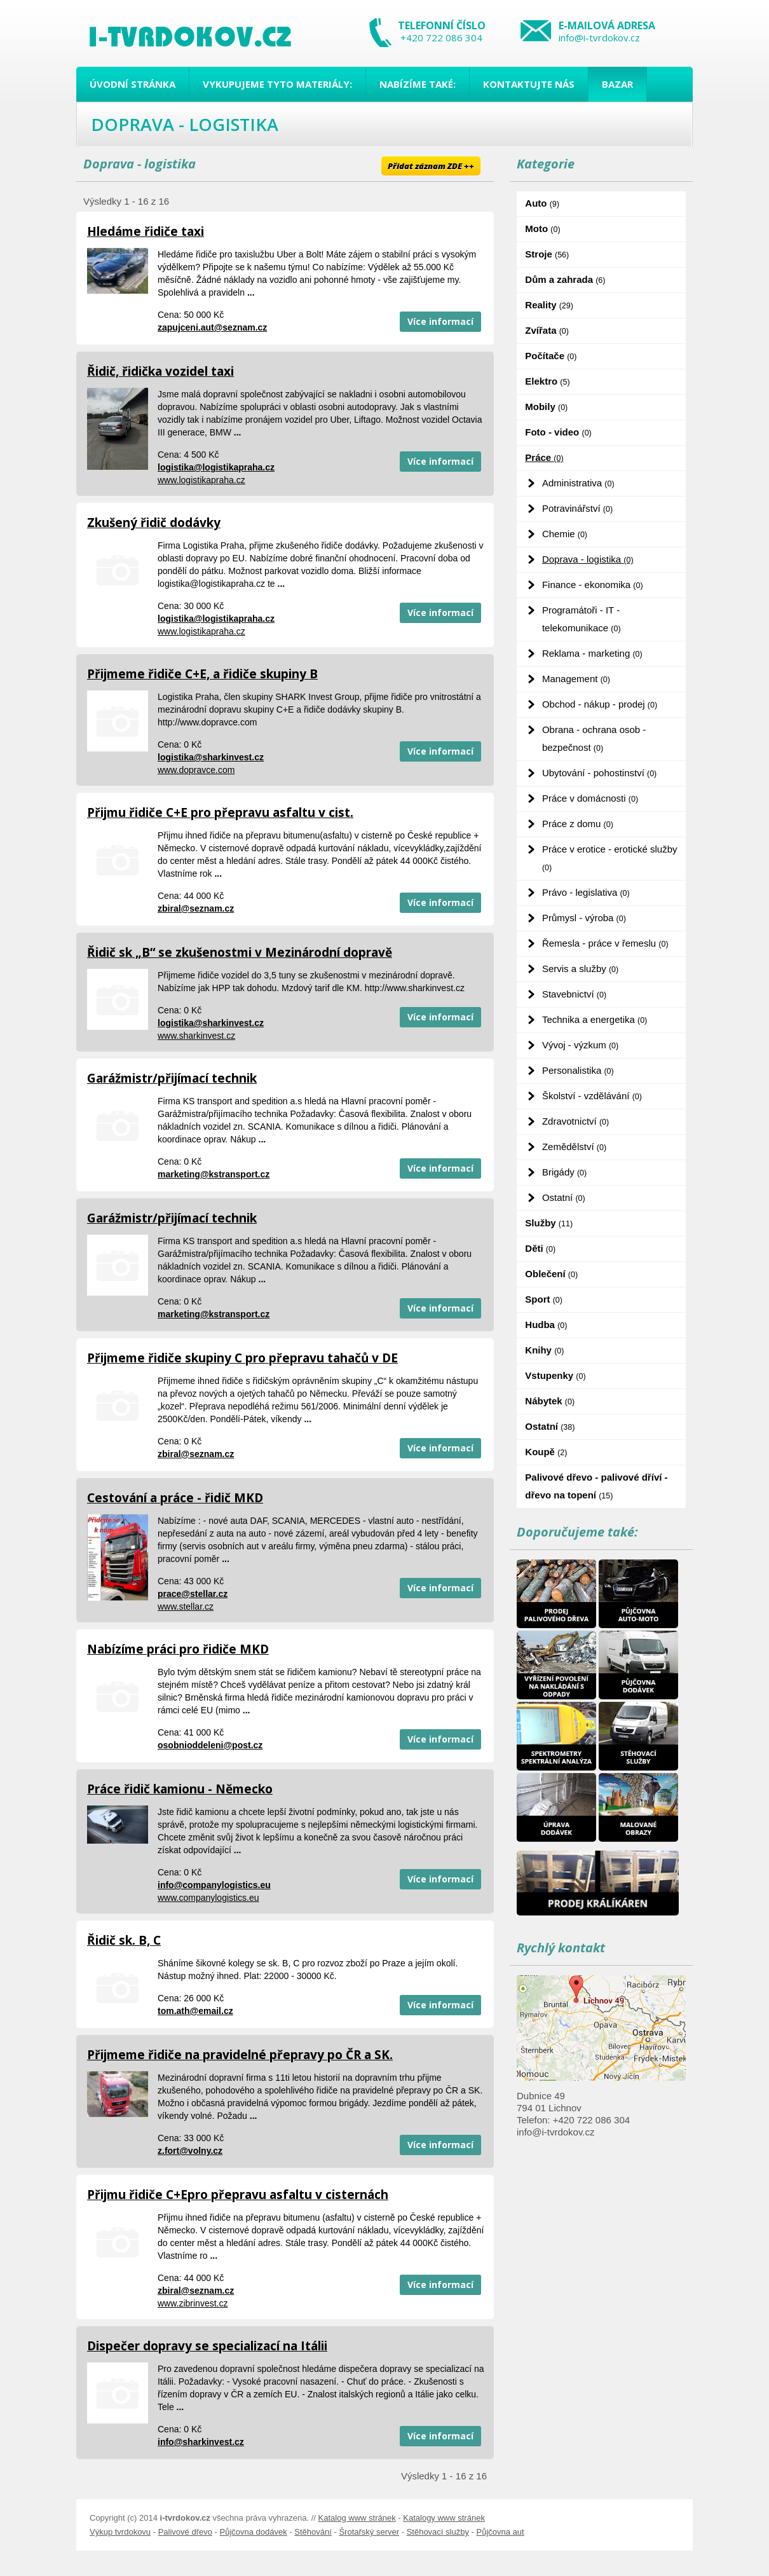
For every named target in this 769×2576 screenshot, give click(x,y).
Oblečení (551, 1273)
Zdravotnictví (575, 1121)
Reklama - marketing (592, 653)
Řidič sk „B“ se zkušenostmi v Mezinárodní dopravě (239, 952)
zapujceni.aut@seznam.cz (212, 327)
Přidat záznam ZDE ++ (431, 166)
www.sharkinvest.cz (196, 1036)
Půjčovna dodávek (253, 2532)
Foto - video (558, 432)
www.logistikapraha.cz (201, 480)
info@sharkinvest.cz (201, 2442)
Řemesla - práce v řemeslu (605, 943)
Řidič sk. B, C (124, 1940)
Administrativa (578, 482)
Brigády (564, 1172)
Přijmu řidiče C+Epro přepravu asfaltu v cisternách (237, 2194)
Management (576, 678)
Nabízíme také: (417, 84)
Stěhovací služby (438, 2532)
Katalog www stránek (357, 2518)
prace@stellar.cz (193, 1594)
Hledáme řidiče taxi (145, 231)
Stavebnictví (574, 994)
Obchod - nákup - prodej (599, 704)
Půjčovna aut (500, 2532)
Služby (549, 1222)
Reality (549, 304)
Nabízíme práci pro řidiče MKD (178, 1649)
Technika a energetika (594, 1019)
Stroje (547, 254)
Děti (540, 1248)
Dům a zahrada (565, 279)
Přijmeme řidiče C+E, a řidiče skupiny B (202, 674)
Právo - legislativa (586, 892)
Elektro (547, 381)
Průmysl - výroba (584, 917)
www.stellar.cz (186, 1606)
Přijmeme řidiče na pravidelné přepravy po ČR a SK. (240, 2054)
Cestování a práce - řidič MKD (175, 1498)
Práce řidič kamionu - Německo (180, 1789)
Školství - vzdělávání (592, 1095)
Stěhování (313, 2532)
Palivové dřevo (185, 2532)
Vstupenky (555, 1375)
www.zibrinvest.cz (193, 2303)
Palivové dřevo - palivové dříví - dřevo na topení (596, 1486)
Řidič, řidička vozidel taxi (160, 371)
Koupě (546, 1451)
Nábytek (550, 1400)
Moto (542, 228)
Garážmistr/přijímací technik (172, 1078)
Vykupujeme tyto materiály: (277, 84)
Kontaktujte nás (529, 84)
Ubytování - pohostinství (599, 772)
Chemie (564, 533)
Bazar (617, 84)
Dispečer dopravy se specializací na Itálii (207, 2346)
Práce (544, 457)
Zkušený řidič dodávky (154, 522)
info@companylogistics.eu (214, 1885)
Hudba (546, 1324)
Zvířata (547, 330)
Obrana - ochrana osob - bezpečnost (594, 738)
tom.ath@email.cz (195, 2011)
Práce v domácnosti (590, 798)
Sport (543, 1299)
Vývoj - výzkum (580, 1044)
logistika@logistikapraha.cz (216, 467)
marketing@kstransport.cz (213, 1174)
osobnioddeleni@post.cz (210, 1745)
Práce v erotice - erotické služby (609, 858)
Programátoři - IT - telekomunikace (581, 619)
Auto (542, 203)
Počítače (550, 355)
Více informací (440, 321)
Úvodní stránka (132, 84)
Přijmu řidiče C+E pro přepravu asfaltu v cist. (220, 812)
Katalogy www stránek (444, 2518)
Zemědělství (574, 1146)
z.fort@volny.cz (190, 2151)
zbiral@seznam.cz (196, 908)
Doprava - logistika (588, 559)
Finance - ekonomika (592, 584)
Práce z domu (577, 823)
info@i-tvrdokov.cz (599, 37)
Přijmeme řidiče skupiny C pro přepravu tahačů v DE (242, 1358)
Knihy (544, 1350)
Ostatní (563, 1197)
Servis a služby (580, 968)
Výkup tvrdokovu (120, 2532)
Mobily (546, 406)
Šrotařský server (369, 2532)
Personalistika (578, 1070)
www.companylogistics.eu (208, 1898)
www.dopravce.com (196, 770)
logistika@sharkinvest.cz (211, 757)
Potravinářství (577, 508)
